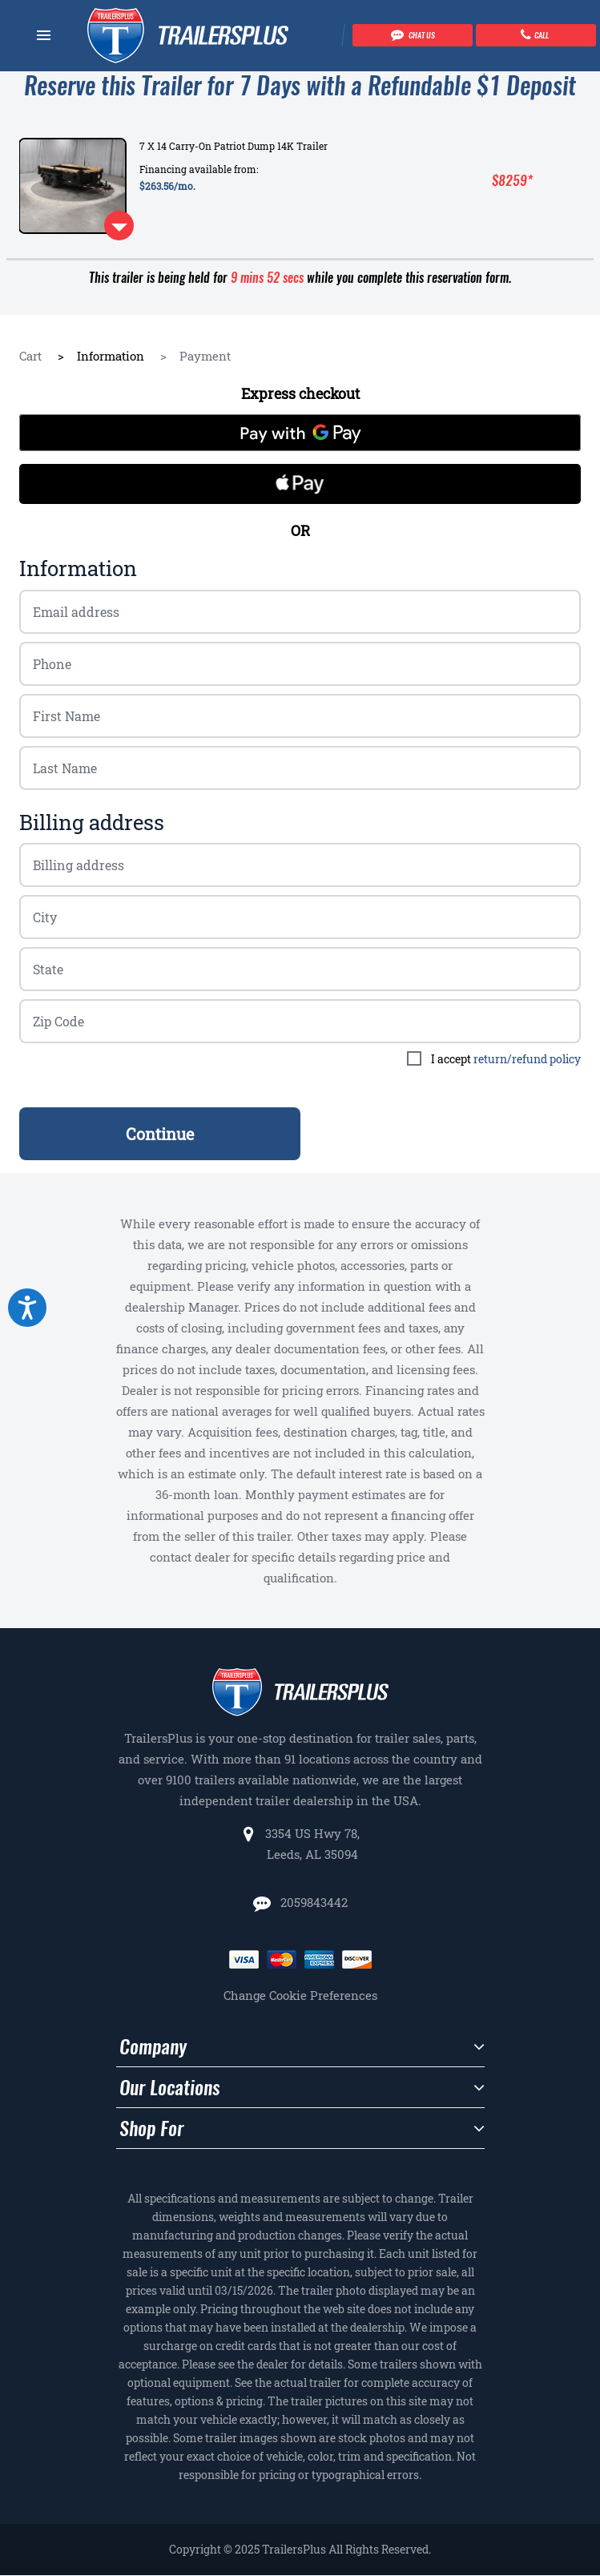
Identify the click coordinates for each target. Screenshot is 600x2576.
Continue (160, 1133)
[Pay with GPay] (300, 432)
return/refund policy (527, 1058)
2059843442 (312, 1902)
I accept (506, 1058)
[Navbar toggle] (43, 35)
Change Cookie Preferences (300, 1995)
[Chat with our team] (412, 35)
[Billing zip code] (300, 917)
